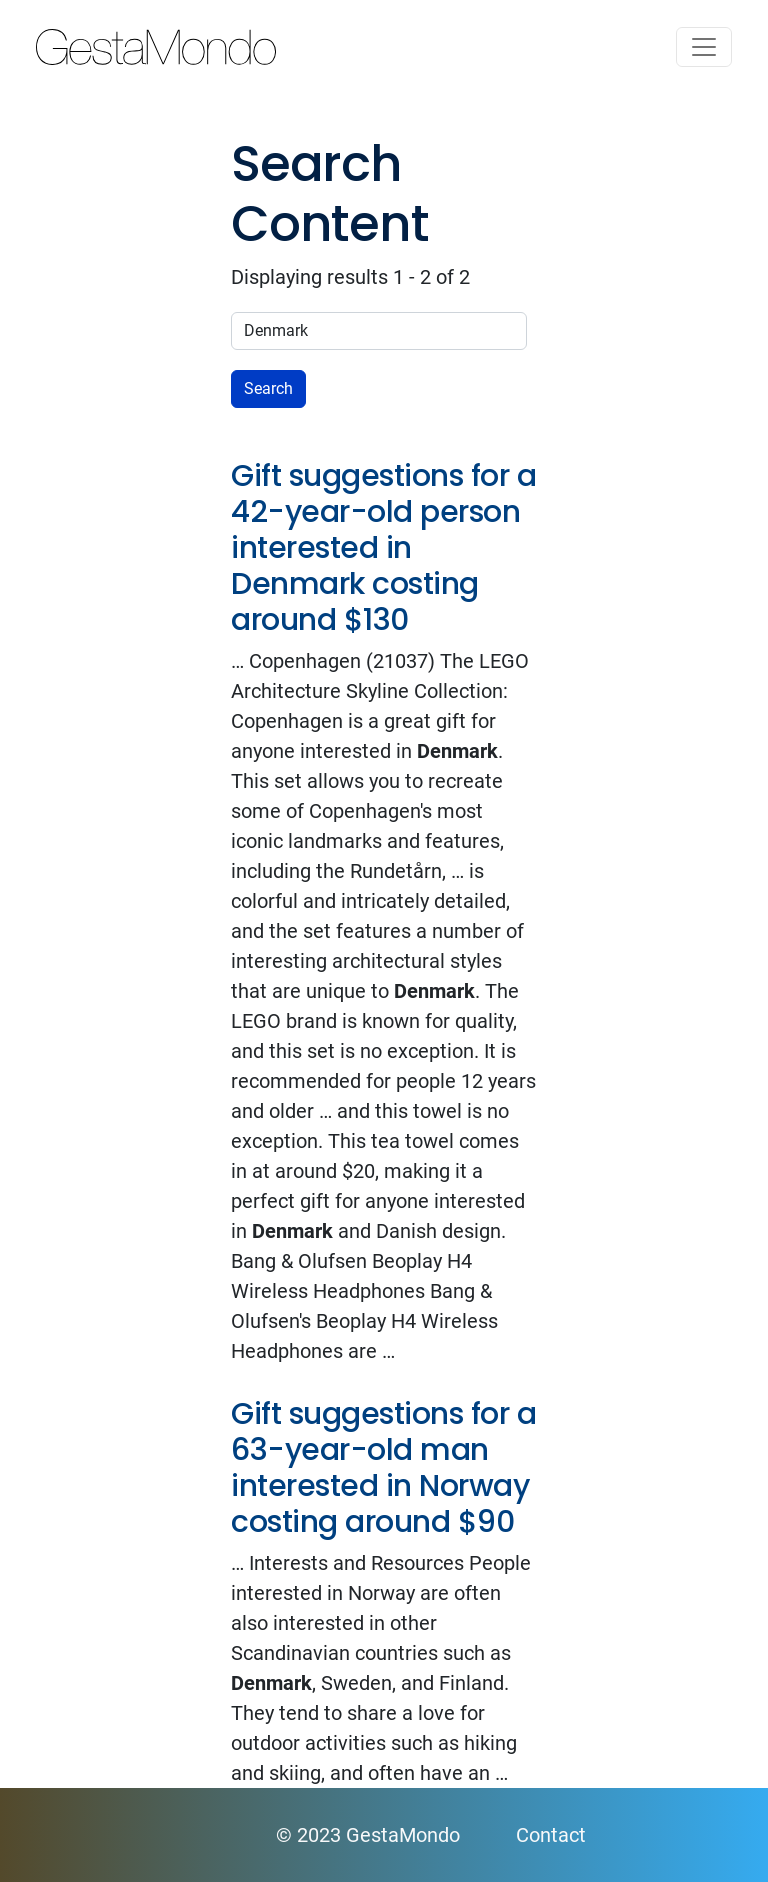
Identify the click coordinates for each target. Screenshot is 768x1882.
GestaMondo (383, 47)
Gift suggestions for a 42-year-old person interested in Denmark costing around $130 (383, 548)
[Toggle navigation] (704, 47)
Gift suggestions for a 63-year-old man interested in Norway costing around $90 (383, 1468)
